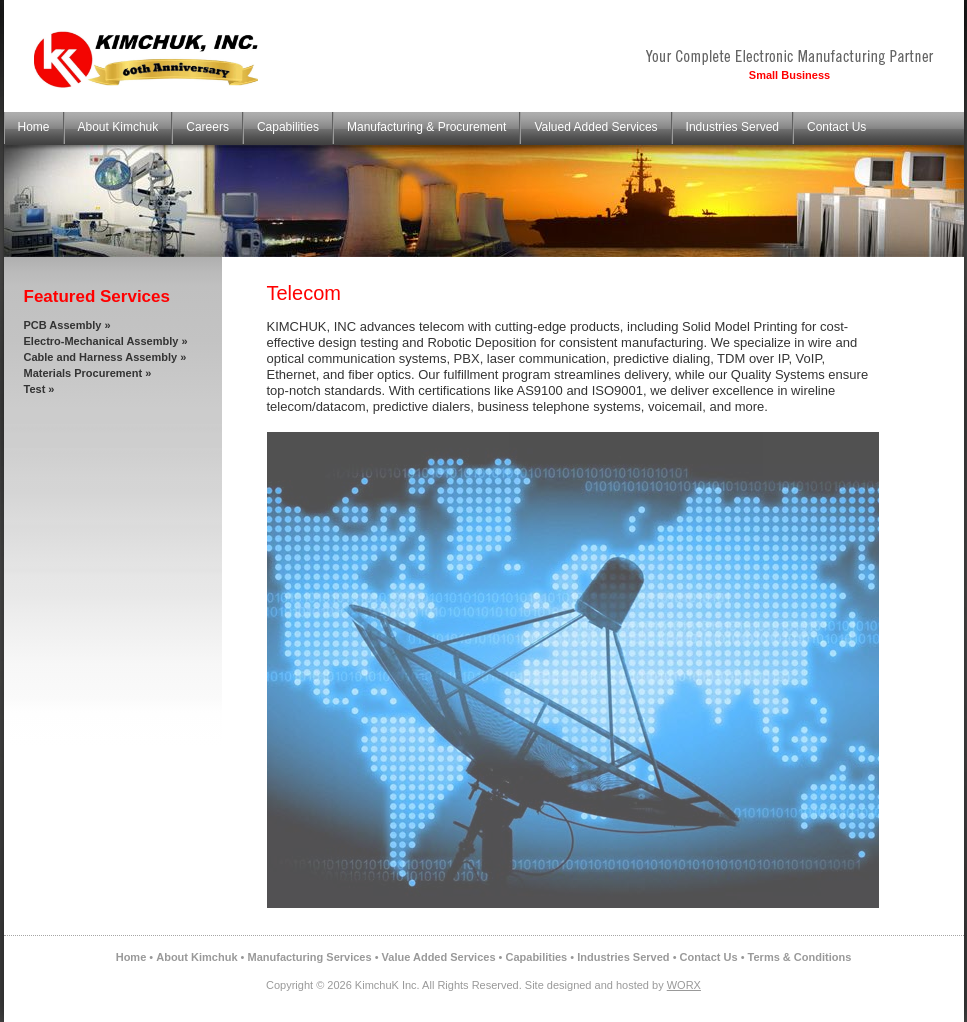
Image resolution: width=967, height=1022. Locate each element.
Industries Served (732, 127)
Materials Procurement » (88, 373)
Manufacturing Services (310, 957)
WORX (684, 985)
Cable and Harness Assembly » (105, 357)
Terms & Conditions (800, 957)
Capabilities (288, 127)
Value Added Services (439, 957)
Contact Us (836, 127)
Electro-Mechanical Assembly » (106, 341)
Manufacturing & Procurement (426, 127)
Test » (39, 389)
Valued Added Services (595, 127)
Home (34, 127)
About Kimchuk (118, 127)
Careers (207, 127)
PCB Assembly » (67, 325)
